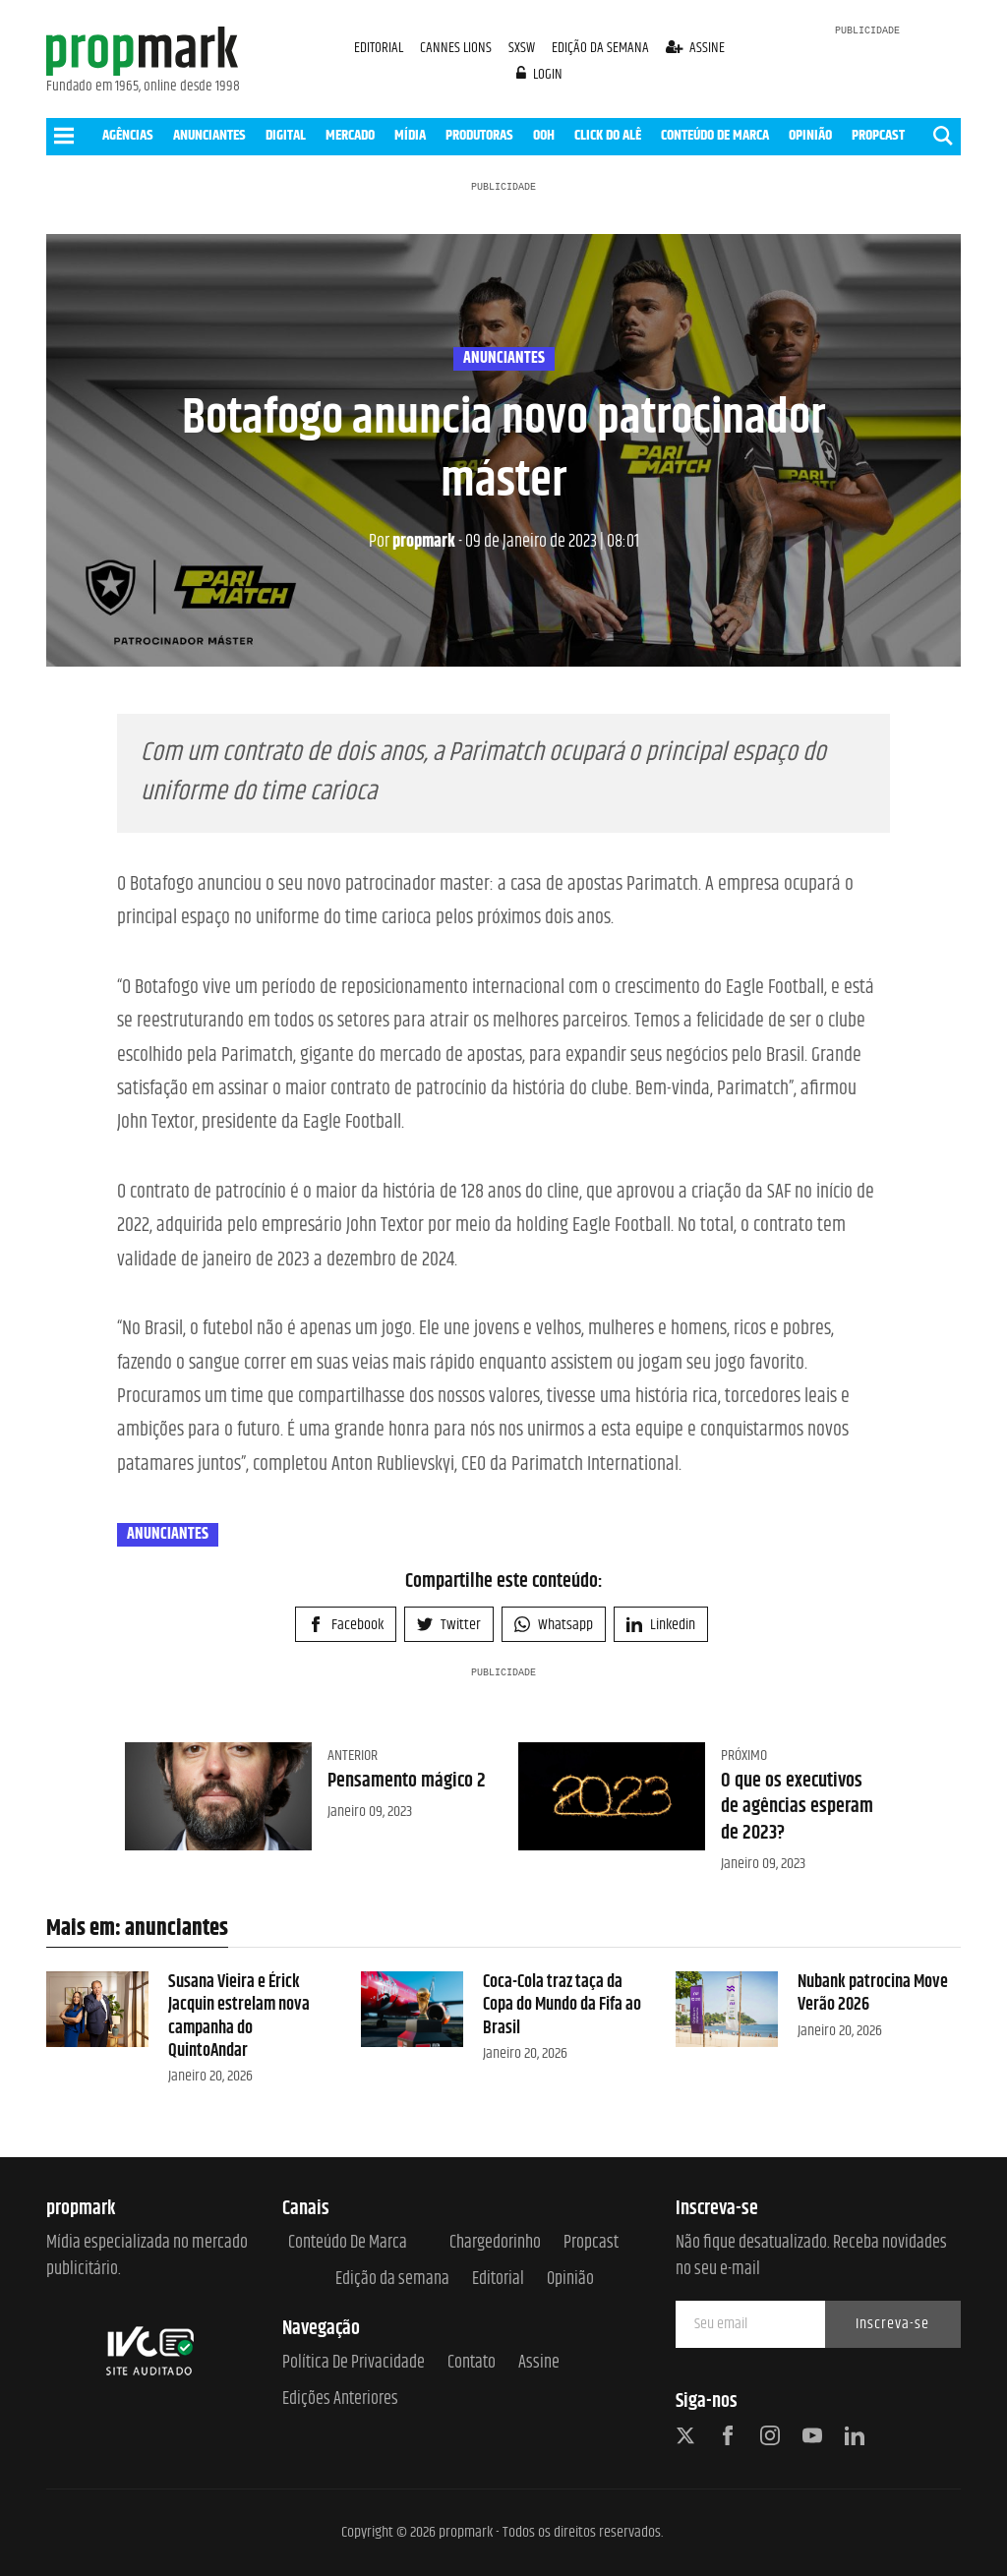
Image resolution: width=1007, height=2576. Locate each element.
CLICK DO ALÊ (607, 135)
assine (696, 47)
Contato (471, 2363)
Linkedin (660, 1624)
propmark (412, 542)
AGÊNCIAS (127, 135)
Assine (539, 2363)
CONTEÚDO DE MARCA (715, 135)
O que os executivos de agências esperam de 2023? (797, 1807)
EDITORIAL (378, 47)
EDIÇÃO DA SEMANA (600, 47)
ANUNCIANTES (209, 135)
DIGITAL (286, 135)
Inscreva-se (892, 2324)
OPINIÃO (810, 135)
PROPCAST (878, 135)
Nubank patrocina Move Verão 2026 (873, 1993)
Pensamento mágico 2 (406, 1781)
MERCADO (350, 135)
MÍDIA (410, 135)
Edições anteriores (340, 2399)
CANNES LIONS (457, 47)
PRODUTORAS (479, 135)
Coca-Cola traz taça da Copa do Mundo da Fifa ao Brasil (562, 2005)
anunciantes (504, 359)
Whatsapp (553, 1624)
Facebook (346, 1624)
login (539, 74)
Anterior (352, 1755)
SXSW (523, 47)
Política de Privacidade (353, 2363)
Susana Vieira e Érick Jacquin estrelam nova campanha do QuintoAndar (239, 2016)
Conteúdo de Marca (347, 2243)
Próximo (744, 1755)
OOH (544, 135)
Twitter (449, 1624)
